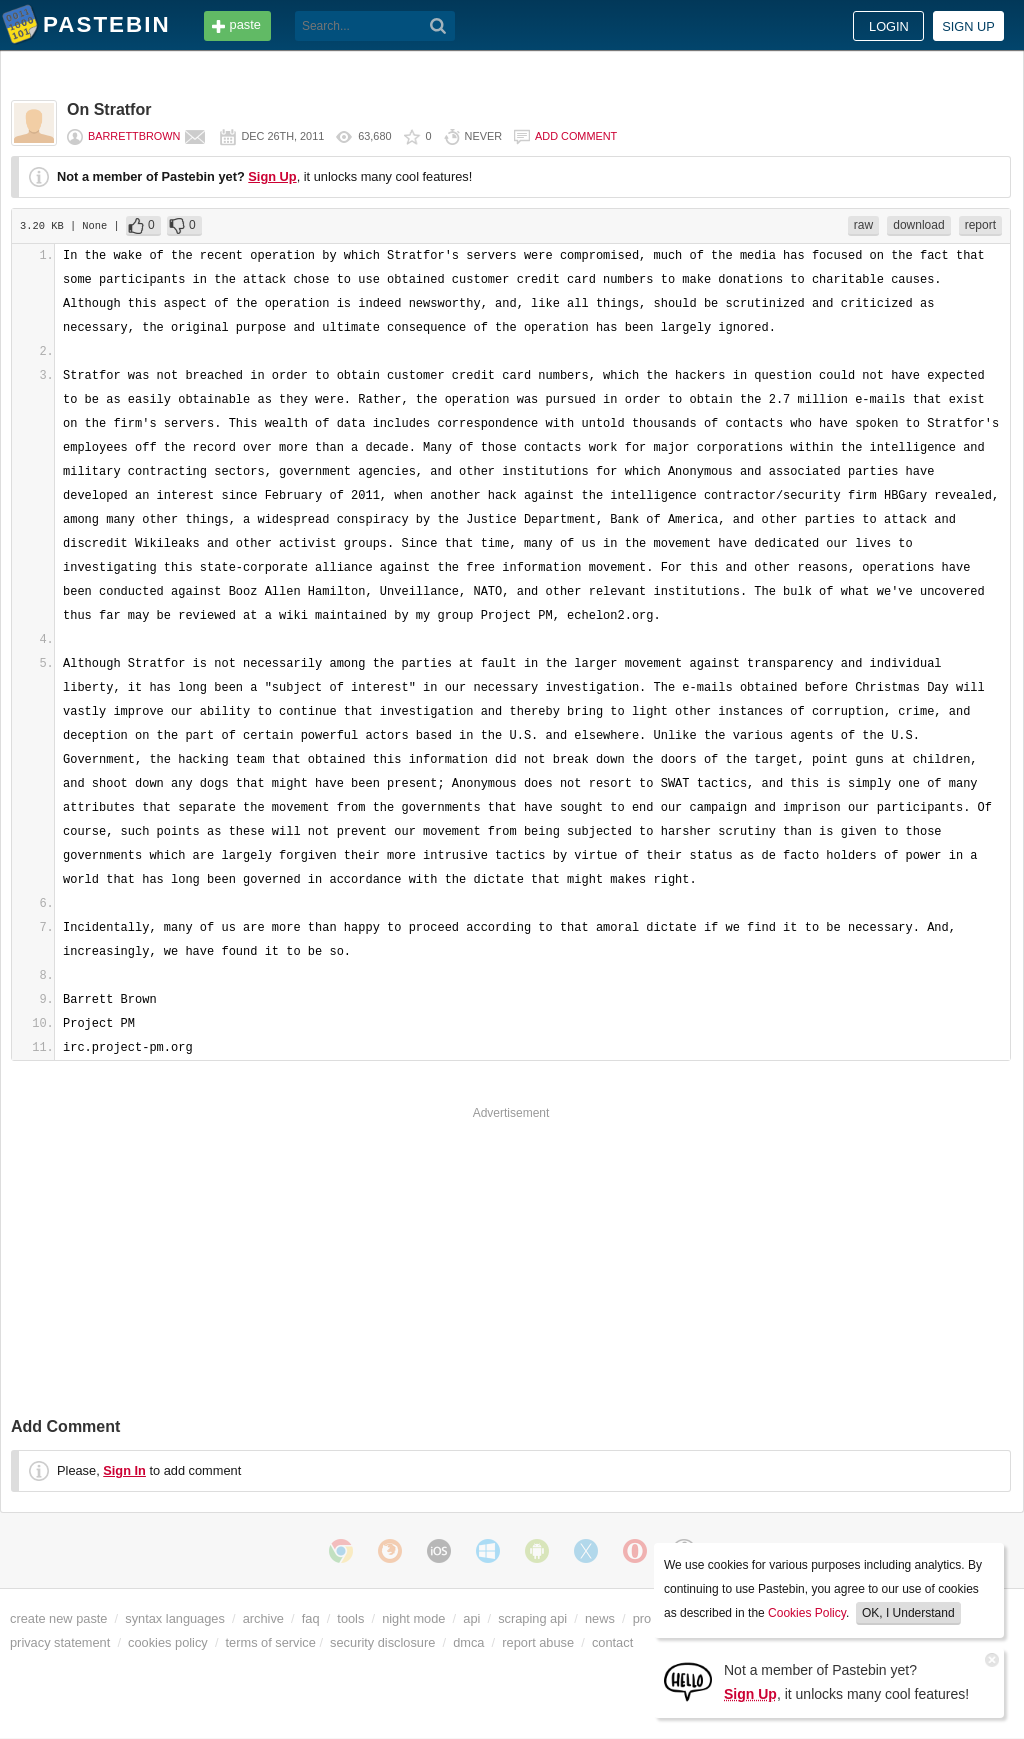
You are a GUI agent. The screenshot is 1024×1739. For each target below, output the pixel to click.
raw (863, 225)
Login (889, 26)
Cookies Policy (807, 1613)
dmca (468, 1642)
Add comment (576, 136)
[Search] (438, 26)
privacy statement (60, 1642)
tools (350, 1618)
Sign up (968, 26)
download (918, 225)
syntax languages (175, 1618)
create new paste (58, 1618)
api (471, 1618)
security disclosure (382, 1642)
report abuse (538, 1642)
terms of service (271, 1642)
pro (642, 1618)
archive (263, 1618)
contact (612, 1642)
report (980, 225)
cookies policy (168, 1642)
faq (311, 1618)
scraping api (532, 1618)
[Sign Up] (688, 1680)
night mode (413, 1618)
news (600, 1618)
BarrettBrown (134, 136)
